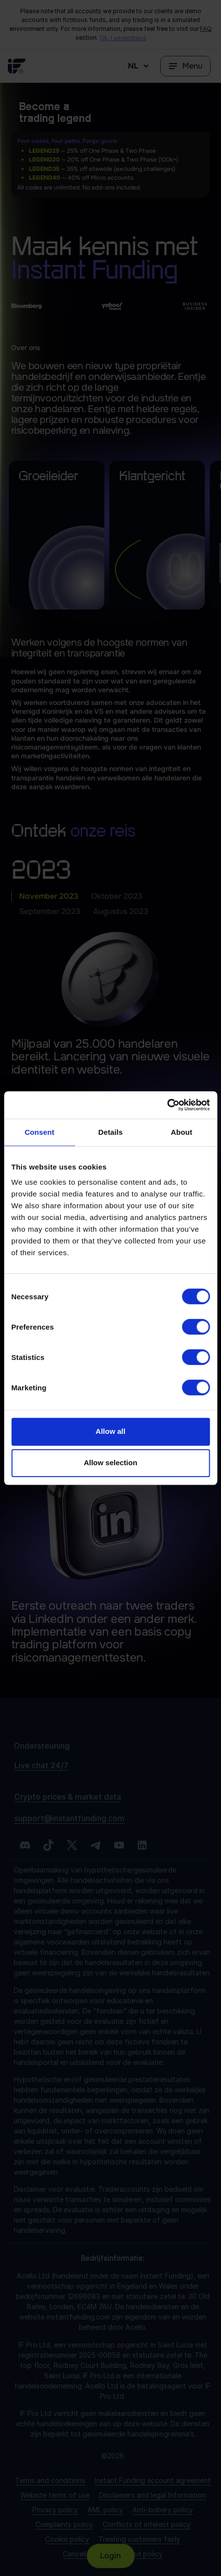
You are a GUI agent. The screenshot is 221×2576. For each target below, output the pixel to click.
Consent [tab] (39, 1132)
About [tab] (182, 1132)
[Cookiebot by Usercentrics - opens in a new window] (167, 1105)
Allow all (110, 1431)
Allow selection (110, 1462)
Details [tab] (110, 1132)
